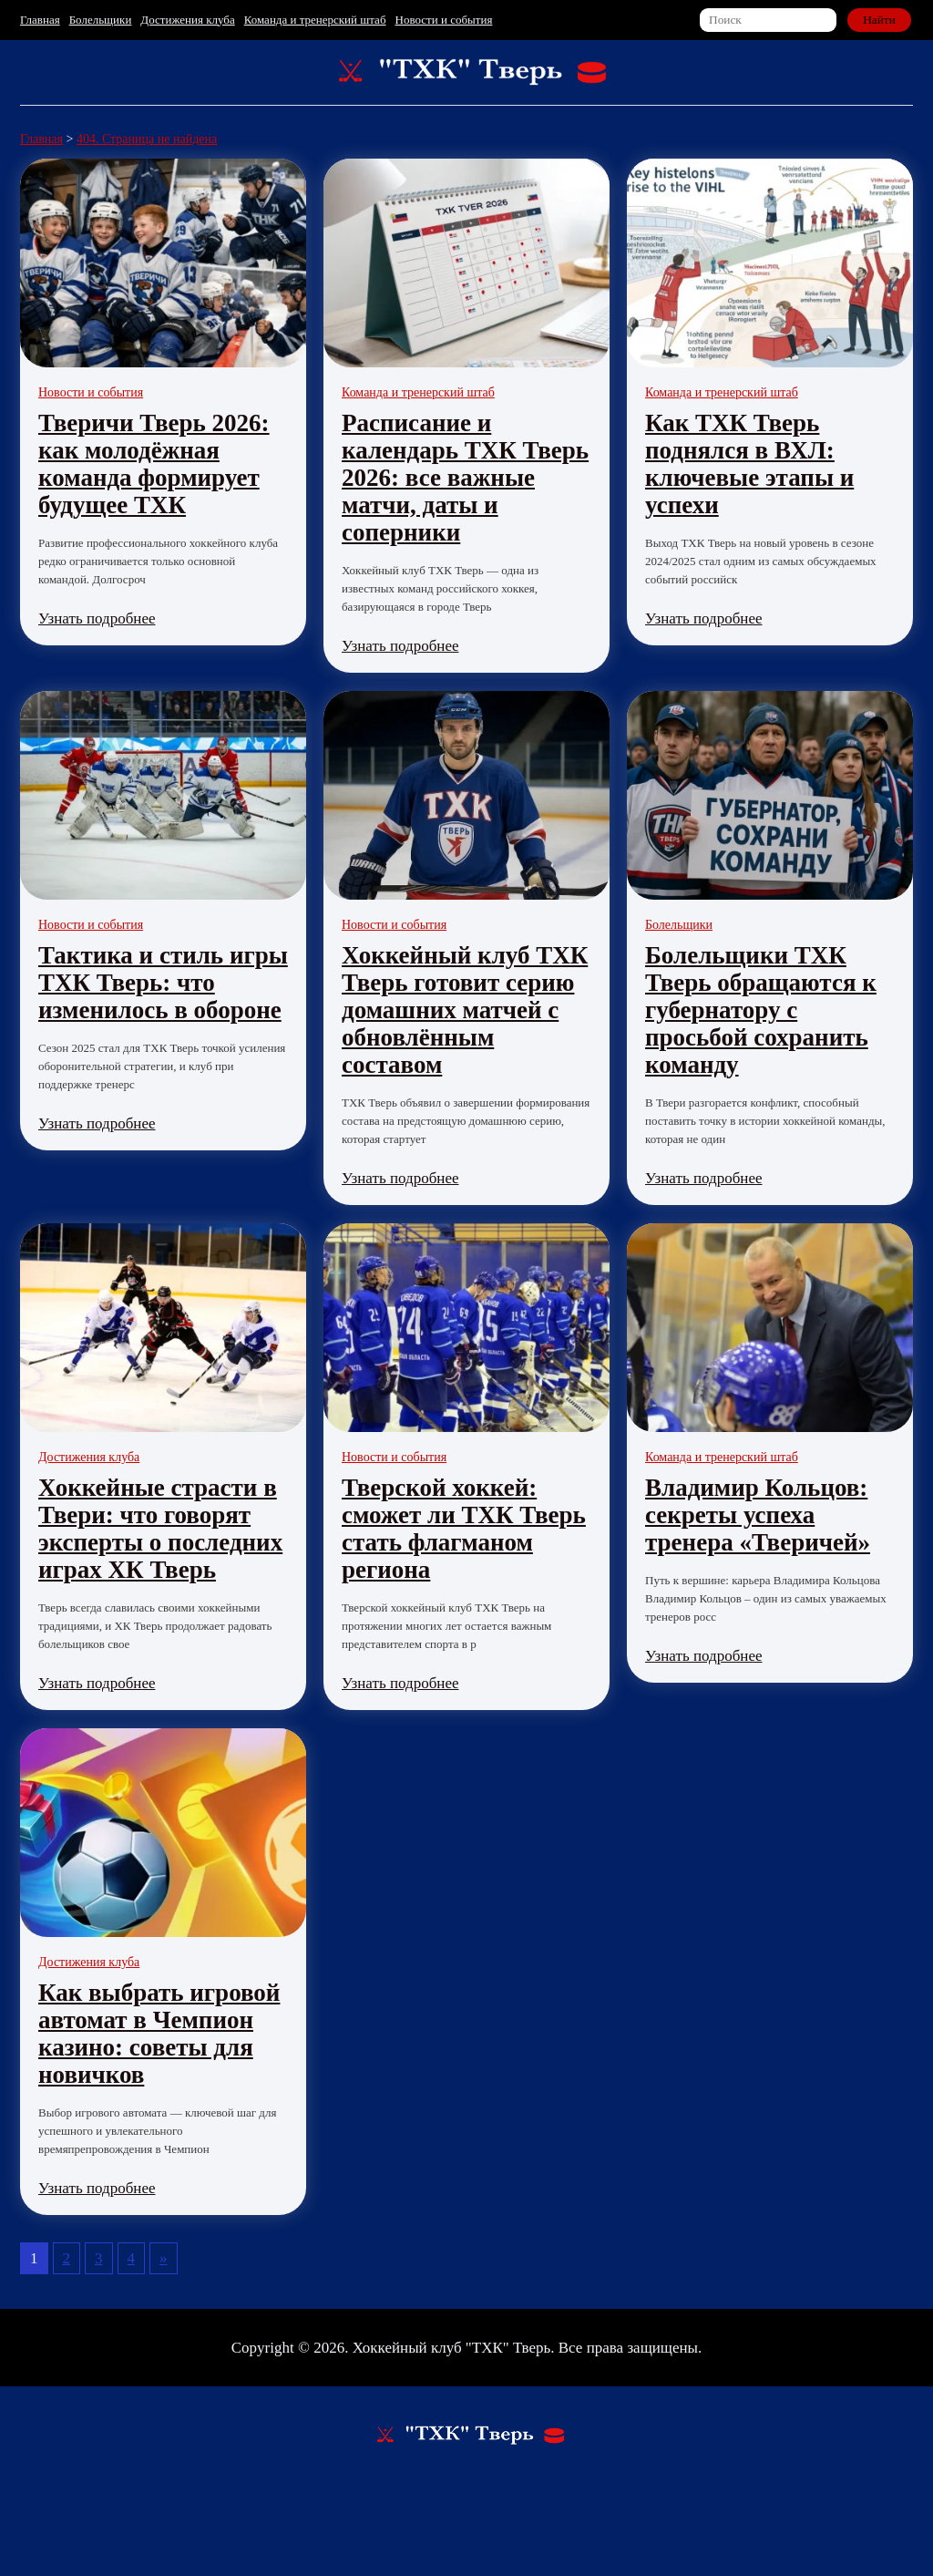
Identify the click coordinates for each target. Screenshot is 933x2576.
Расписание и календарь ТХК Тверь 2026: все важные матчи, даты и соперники (465, 477)
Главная (40, 19)
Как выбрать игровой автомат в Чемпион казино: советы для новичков (159, 2033)
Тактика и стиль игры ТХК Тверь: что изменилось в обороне (163, 983)
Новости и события (444, 19)
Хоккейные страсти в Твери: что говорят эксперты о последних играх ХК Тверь (160, 1528)
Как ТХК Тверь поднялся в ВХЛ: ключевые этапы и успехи (749, 464)
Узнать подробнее (97, 618)
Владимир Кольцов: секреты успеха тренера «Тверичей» (757, 1515)
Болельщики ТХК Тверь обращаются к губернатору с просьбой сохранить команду (761, 1010)
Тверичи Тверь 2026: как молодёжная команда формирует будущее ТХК (154, 464)
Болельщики (100, 19)
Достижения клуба (187, 19)
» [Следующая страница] (163, 2258)
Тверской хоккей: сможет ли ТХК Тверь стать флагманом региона (464, 1528)
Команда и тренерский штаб (315, 19)
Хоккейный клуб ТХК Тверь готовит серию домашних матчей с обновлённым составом (465, 1010)
